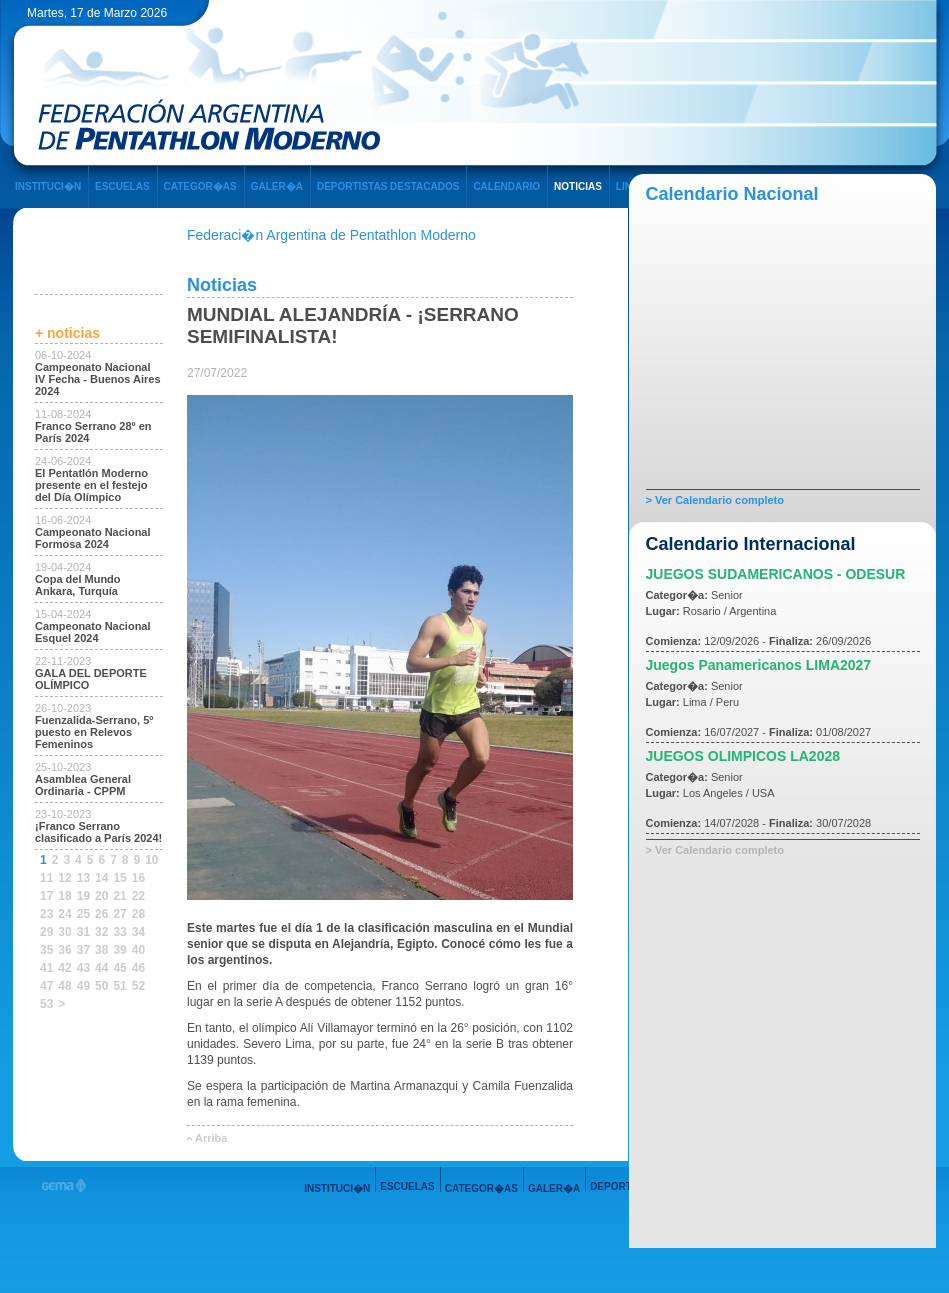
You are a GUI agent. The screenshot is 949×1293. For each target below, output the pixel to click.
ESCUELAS (122, 186)
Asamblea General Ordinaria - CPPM (83, 785)
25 (83, 914)
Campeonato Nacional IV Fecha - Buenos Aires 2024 (98, 379)
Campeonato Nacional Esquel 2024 (93, 632)
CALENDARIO (506, 186)
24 (64, 914)
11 (46, 878)
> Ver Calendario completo (715, 500)
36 (64, 950)
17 (46, 896)
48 (64, 986)
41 (46, 968)
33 (119, 932)
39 (119, 950)
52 (138, 986)
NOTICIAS (578, 186)
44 (101, 968)
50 (101, 986)
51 (119, 986)
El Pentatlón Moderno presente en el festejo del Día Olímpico (91, 485)
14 (101, 878)
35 (46, 950)
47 (46, 986)
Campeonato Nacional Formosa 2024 (93, 538)
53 (46, 1004)
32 (101, 932)
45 (119, 968)
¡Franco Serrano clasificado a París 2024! (98, 832)
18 (64, 896)
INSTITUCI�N (48, 186)
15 (119, 878)
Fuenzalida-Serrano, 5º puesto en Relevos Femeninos (94, 732)
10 (151, 860)
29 (46, 932)
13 (83, 878)
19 (83, 896)
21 (119, 896)
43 (83, 968)
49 (83, 986)
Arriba (211, 1138)
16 (138, 878)
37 (83, 950)
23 (46, 914)
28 (138, 914)
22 (138, 896)
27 (119, 914)
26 (101, 914)
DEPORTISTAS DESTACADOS (388, 186)
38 (101, 950)
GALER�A (277, 186)
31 (83, 932)
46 (138, 968)
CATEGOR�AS (200, 186)
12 (64, 878)
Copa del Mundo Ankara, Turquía (78, 585)
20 (101, 896)
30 (64, 932)
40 (138, 950)
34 (138, 932)
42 (64, 968)
